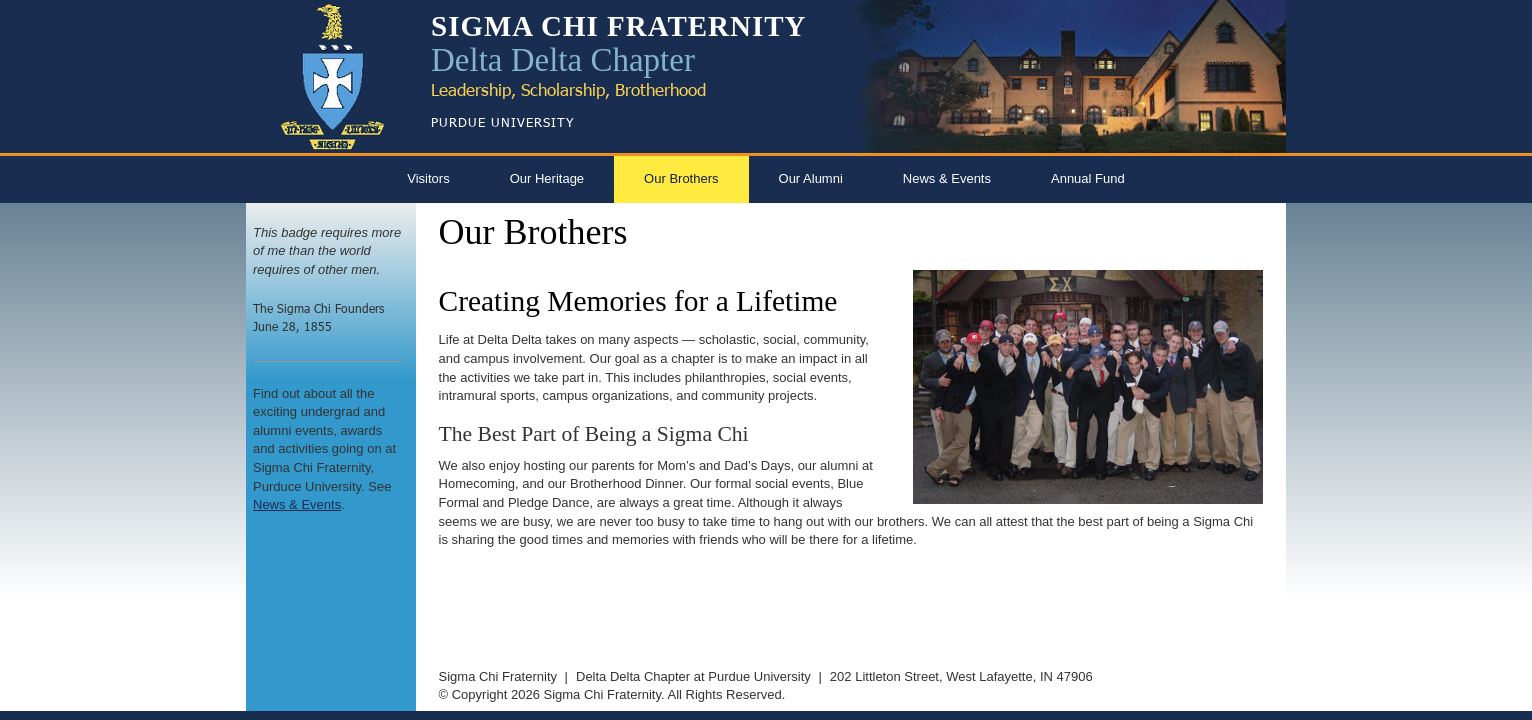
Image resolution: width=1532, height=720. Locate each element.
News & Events (947, 178)
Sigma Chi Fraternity (498, 676)
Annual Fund (1088, 178)
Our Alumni (811, 178)
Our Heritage (547, 178)
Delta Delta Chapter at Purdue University (693, 676)
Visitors (428, 178)
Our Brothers (681, 178)
